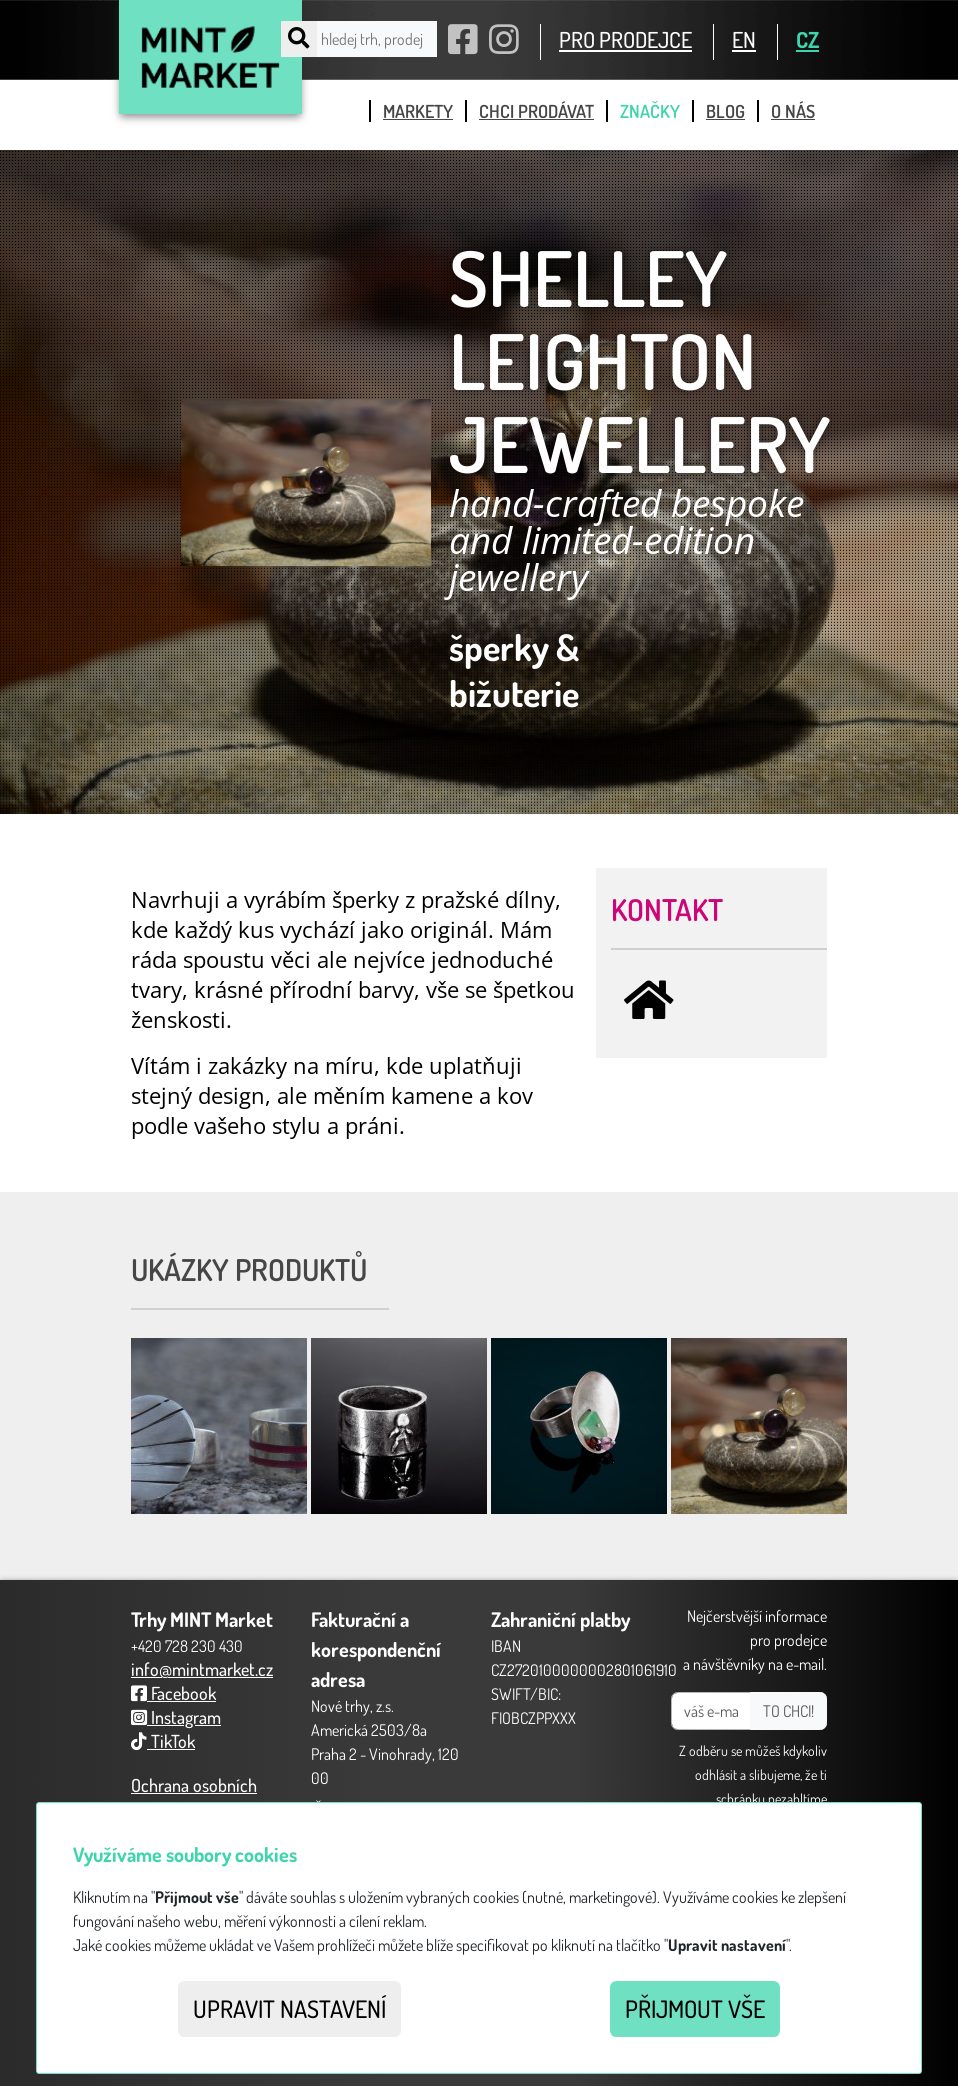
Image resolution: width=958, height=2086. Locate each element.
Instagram (176, 1717)
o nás (793, 111)
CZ (807, 39)
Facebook (173, 1693)
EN (744, 39)
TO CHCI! (788, 1711)
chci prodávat (536, 111)
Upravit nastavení (289, 2008)
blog (725, 111)
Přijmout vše (695, 2008)
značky (650, 111)
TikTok (163, 1741)
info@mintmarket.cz (202, 1669)
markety (418, 111)
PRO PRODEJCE (625, 39)
